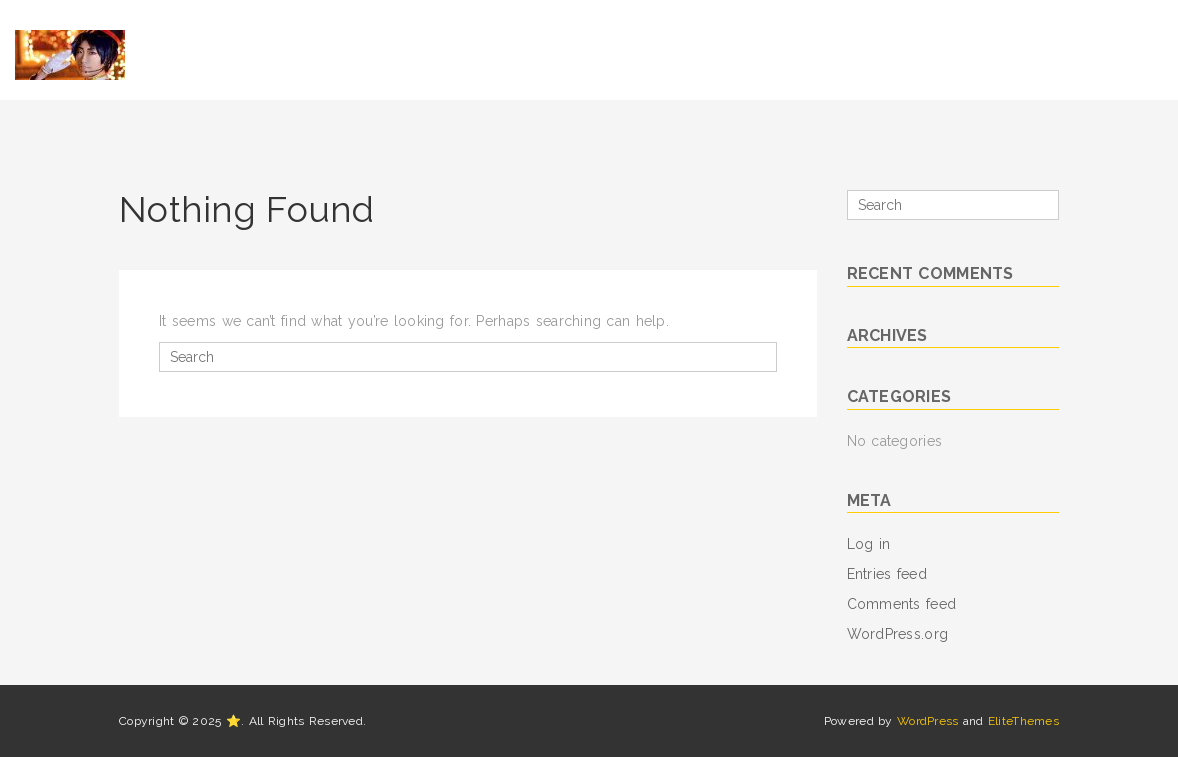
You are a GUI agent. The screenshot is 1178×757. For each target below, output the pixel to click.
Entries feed (887, 574)
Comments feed (902, 604)
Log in (869, 544)
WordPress (928, 721)
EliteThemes (1023, 721)
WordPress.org (898, 634)
